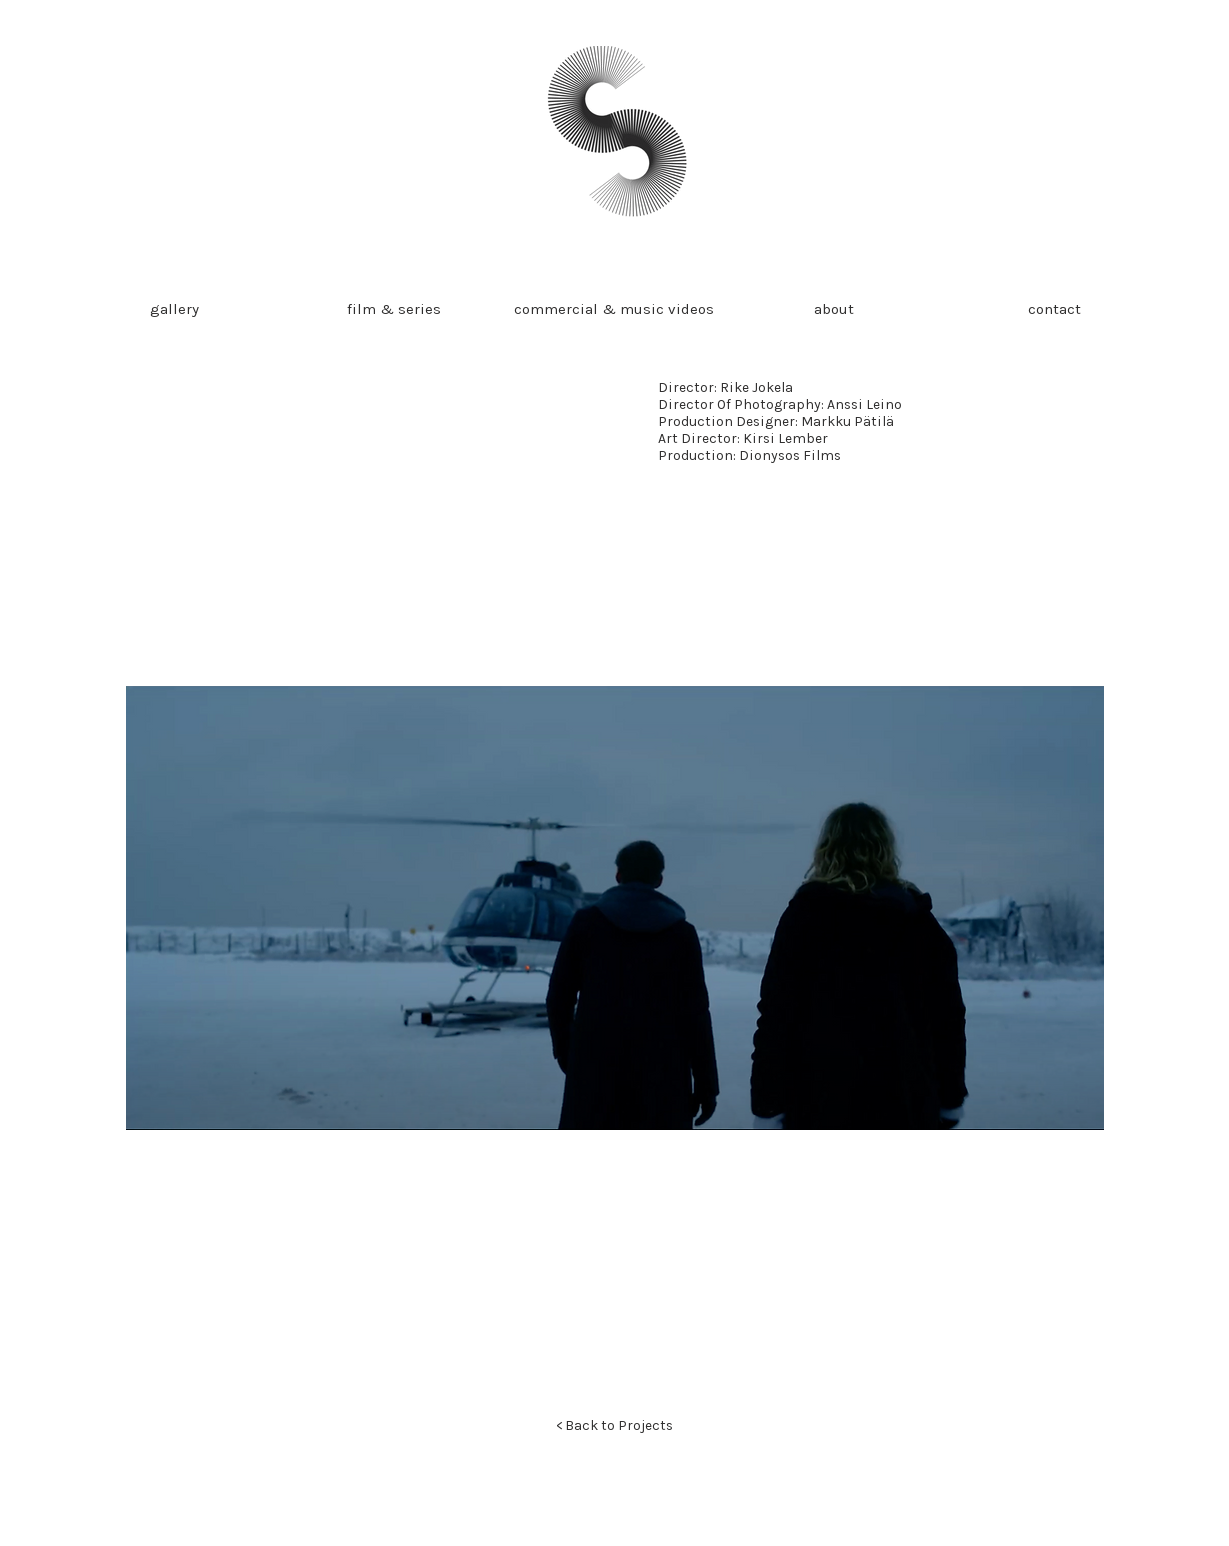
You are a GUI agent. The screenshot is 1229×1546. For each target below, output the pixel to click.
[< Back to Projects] (615, 1426)
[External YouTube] (367, 517)
